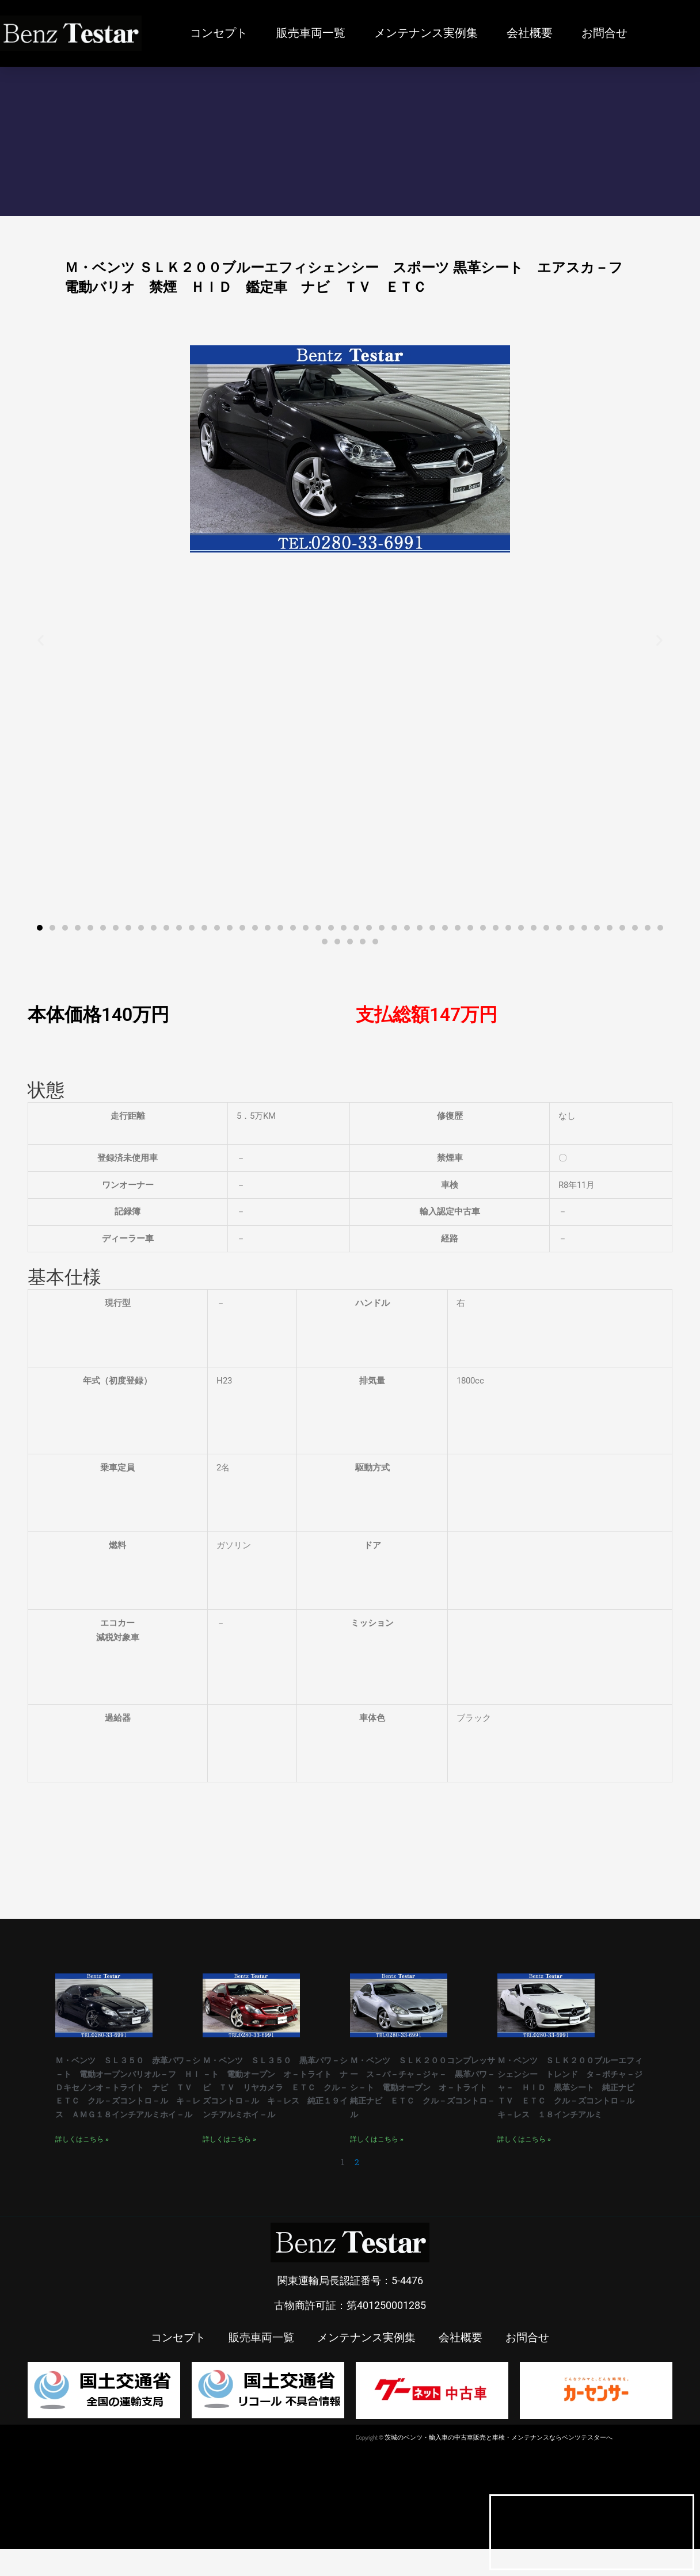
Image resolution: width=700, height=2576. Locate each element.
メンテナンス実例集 (426, 33)
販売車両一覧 (310, 33)
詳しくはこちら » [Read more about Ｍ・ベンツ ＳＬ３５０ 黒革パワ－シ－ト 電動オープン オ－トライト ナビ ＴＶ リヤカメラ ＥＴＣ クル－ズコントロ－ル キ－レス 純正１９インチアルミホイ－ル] (229, 2153)
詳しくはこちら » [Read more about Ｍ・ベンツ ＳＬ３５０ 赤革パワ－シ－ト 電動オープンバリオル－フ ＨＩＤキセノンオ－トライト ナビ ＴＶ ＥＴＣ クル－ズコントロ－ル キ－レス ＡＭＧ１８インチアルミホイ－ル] (82, 2166)
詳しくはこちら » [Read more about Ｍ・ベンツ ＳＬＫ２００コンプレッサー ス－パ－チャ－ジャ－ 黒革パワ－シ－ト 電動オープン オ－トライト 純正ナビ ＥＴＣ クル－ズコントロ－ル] (377, 2153)
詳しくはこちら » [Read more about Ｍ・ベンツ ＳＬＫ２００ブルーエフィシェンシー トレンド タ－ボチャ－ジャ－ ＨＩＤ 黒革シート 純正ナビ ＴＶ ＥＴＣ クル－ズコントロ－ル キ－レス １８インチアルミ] (524, 2153)
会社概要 (530, 33)
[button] (40, 640)
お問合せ (604, 33)
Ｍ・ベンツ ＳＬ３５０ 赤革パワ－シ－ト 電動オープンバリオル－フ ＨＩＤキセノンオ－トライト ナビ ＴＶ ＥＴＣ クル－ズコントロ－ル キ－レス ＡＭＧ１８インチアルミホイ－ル (127, 2099)
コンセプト (219, 33)
